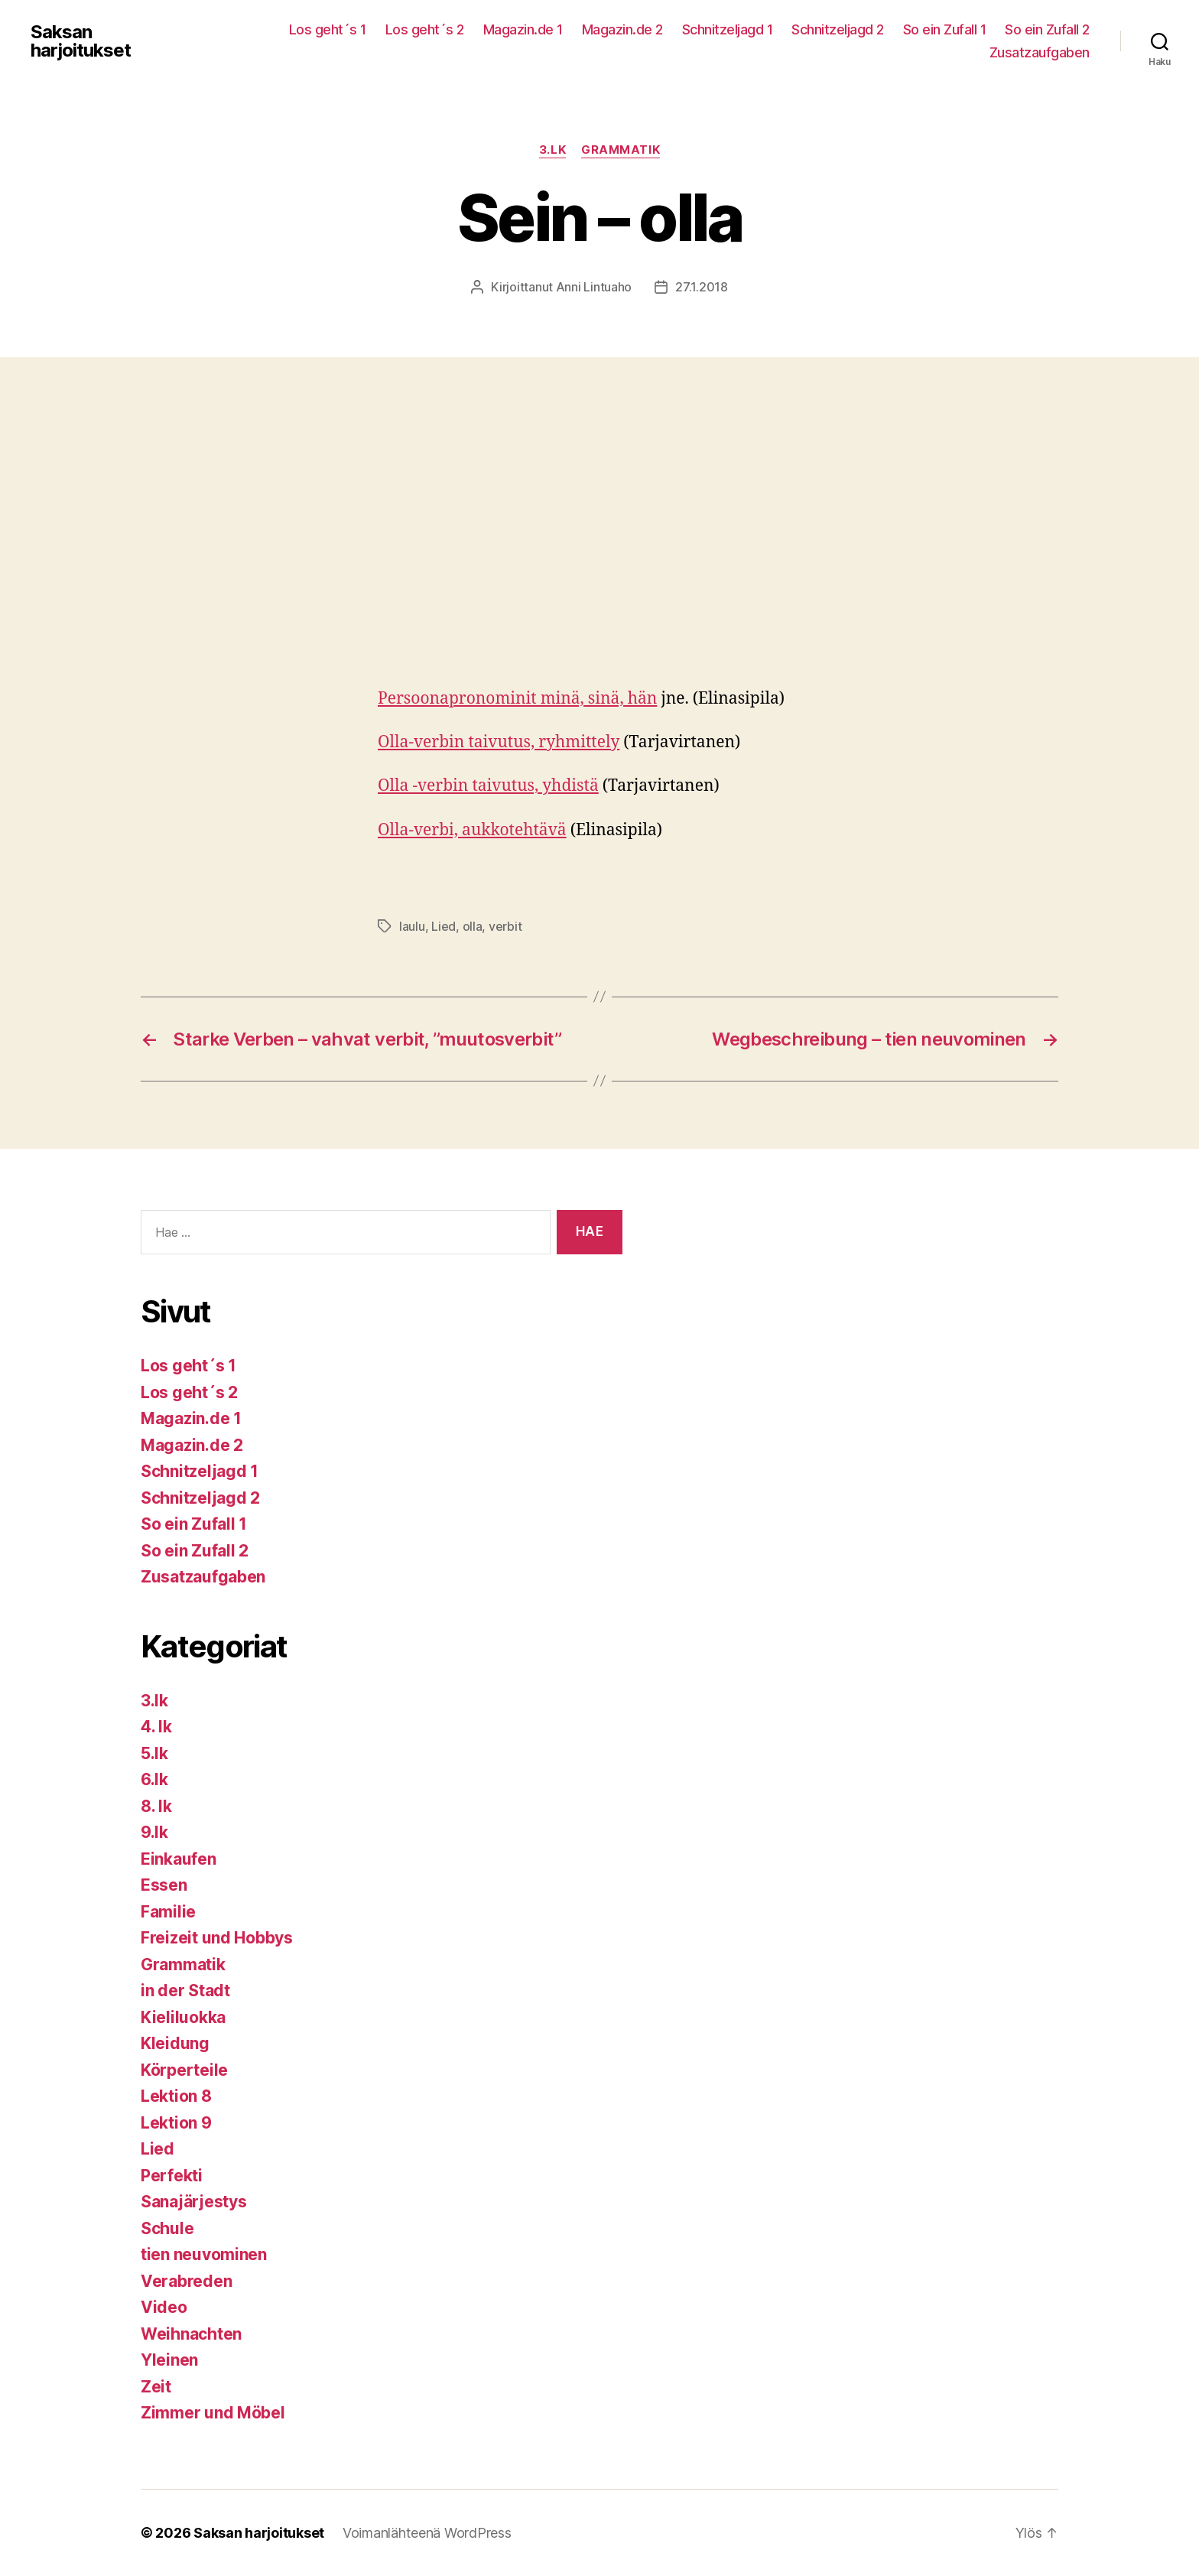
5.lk (154, 1753)
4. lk (156, 1726)
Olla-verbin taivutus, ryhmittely (498, 742)
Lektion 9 (176, 2122)
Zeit (156, 2386)
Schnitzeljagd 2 (837, 29)
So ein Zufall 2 (1047, 29)
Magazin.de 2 (622, 29)
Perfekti (172, 2175)
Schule (167, 2228)
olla (473, 926)
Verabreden (186, 2281)
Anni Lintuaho (594, 286)
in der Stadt (185, 1990)
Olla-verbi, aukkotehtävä (472, 830)
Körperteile (184, 2070)
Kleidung (175, 2043)
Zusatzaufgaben (1039, 52)
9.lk (154, 1832)
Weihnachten (191, 2333)
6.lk (154, 1779)
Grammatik (620, 150)
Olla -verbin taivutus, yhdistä (488, 786)
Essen (164, 1885)
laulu (412, 926)
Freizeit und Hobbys (217, 1937)
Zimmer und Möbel (213, 2412)
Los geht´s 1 (327, 29)
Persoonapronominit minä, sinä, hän (517, 698)
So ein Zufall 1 (944, 29)
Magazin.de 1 (523, 29)
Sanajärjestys (194, 2201)
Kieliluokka (183, 2017)
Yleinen (169, 2359)
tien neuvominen (204, 2254)
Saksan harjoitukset (81, 41)
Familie (168, 1911)
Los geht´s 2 (424, 29)
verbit (505, 926)
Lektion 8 (176, 2096)
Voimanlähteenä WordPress (427, 2533)
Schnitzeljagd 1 (727, 29)
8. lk (156, 1806)
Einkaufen (178, 1859)
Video (164, 2307)
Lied (443, 926)
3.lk (552, 150)
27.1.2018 (701, 286)
